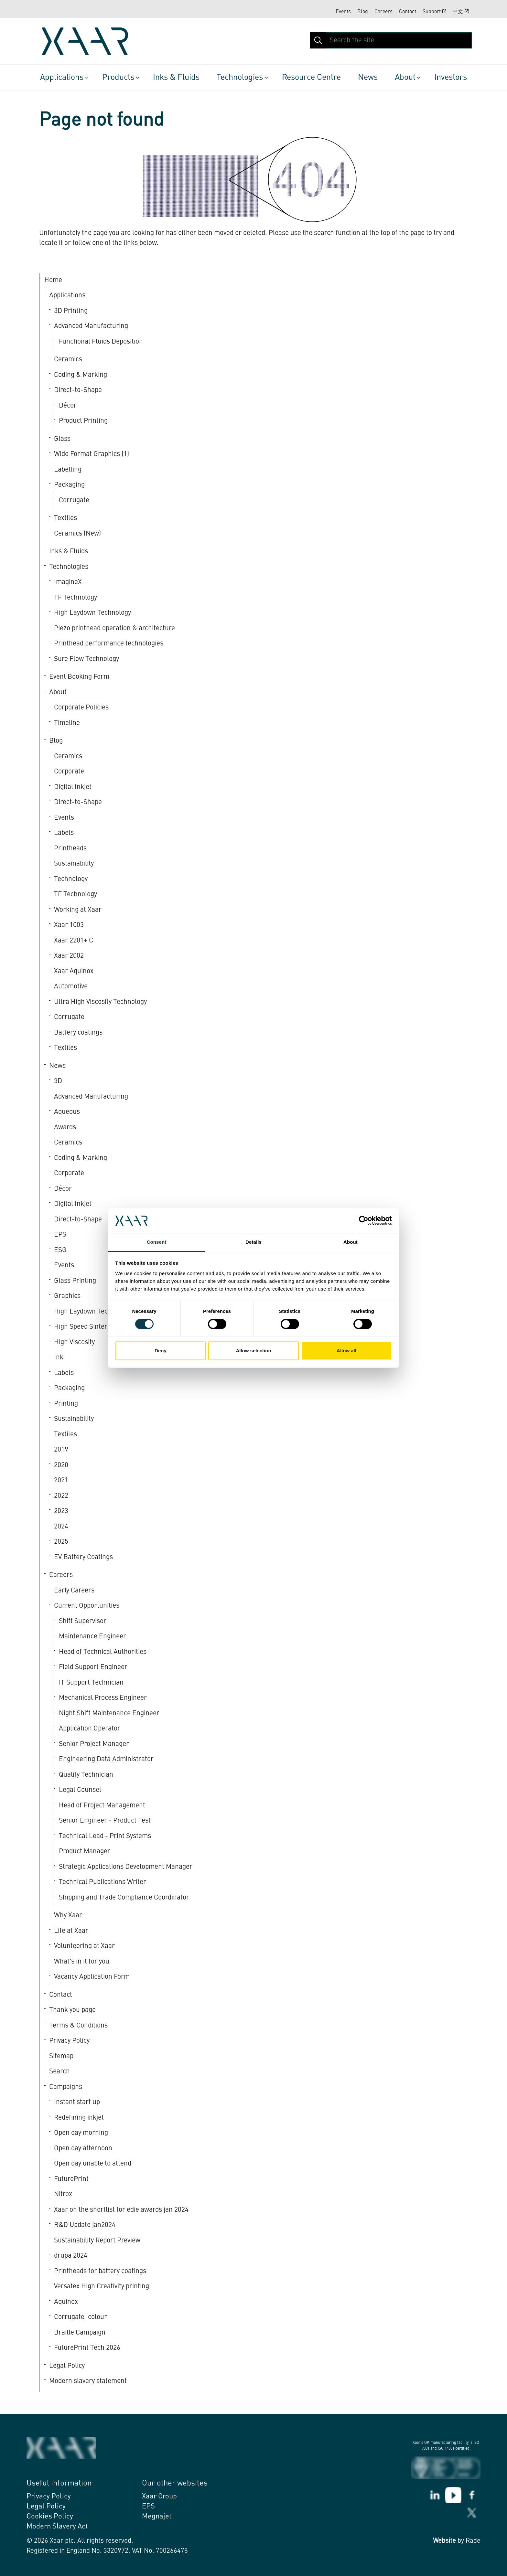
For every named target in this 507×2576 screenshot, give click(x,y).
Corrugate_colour (80, 2317)
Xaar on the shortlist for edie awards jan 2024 (121, 2210)
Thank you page (72, 2010)
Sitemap (61, 2056)
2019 (61, 1449)
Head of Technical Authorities (102, 1652)
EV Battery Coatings (83, 1557)
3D (58, 1081)
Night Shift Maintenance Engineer (109, 1713)
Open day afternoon (83, 2148)
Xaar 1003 (69, 925)
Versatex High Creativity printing (101, 2286)
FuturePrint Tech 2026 (87, 2348)
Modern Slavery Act (57, 2526)
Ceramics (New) (77, 533)
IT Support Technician (91, 1682)
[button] (318, 40)
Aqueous (67, 1112)
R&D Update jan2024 (84, 2225)
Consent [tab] (157, 1242)
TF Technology (75, 597)
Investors (450, 78)
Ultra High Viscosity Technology (100, 1002)
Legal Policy (67, 2366)
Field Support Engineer (93, 1667)
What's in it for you (81, 1961)
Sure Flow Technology (86, 659)
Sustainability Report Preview (97, 2240)
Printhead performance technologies (108, 643)
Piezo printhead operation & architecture (114, 628)
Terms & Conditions (78, 2025)
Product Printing (83, 421)
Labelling (67, 469)
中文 (461, 12)
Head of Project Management (102, 1805)
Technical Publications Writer (102, 1882)
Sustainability (74, 863)
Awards (65, 1127)
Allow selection (253, 1350)
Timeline (67, 723)
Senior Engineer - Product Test (105, 1820)
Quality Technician (86, 1775)
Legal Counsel (80, 1790)
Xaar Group (159, 2496)
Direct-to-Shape (78, 390)
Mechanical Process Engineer (103, 1698)
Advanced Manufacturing (91, 326)
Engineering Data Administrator (106, 1759)
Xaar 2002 (69, 956)
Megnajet (156, 2516)
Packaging (69, 485)
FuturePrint (71, 2179)
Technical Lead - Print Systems (105, 1836)
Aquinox (66, 2302)
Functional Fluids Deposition (101, 341)
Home (53, 280)
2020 (61, 1465)
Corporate (69, 771)
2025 (61, 1541)
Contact (407, 12)
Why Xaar (68, 1915)
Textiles (65, 518)
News (368, 78)
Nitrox (63, 2194)
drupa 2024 (70, 2255)
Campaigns (65, 2087)
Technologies (240, 78)
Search (59, 2071)
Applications (61, 78)
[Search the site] (391, 40)
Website (444, 2541)
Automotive (71, 986)
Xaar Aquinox (73, 971)
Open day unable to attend (92, 2163)
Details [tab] (253, 1242)
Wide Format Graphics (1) (91, 454)
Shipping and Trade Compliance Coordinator (124, 1897)
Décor (68, 405)
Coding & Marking (80, 375)
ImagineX (68, 582)
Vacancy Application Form (92, 1977)
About (405, 78)
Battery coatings (78, 1032)
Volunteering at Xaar (84, 1946)
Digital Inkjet (73, 787)
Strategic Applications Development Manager (125, 1867)
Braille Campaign (79, 2332)
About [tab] (350, 1242)
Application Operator (89, 1728)
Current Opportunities (86, 1605)
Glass (62, 439)
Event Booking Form (79, 677)
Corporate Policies (81, 707)
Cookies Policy (50, 2516)
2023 (61, 1511)
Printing (66, 1403)
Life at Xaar (71, 1931)
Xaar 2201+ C (73, 940)
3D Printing (71, 311)
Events (343, 12)
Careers (383, 12)
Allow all (346, 1350)
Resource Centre (311, 78)
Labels (64, 833)
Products (118, 78)
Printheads (70, 848)
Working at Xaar (78, 910)
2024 (61, 1526)
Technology (71, 879)
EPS (148, 2506)
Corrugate (74, 500)
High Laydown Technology (92, 613)
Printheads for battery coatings (100, 2271)
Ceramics (68, 359)
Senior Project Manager (94, 1744)
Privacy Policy (69, 2041)
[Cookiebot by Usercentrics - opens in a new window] (363, 1221)
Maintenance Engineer (92, 1636)
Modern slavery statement (88, 2381)
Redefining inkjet (79, 2117)
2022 (61, 1496)
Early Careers (74, 1590)
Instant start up (77, 2102)
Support (434, 12)
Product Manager (84, 1851)
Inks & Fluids (176, 78)
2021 (61, 1480)
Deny (161, 1350)
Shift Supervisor (82, 1621)
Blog (362, 12)
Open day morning (81, 2133)
